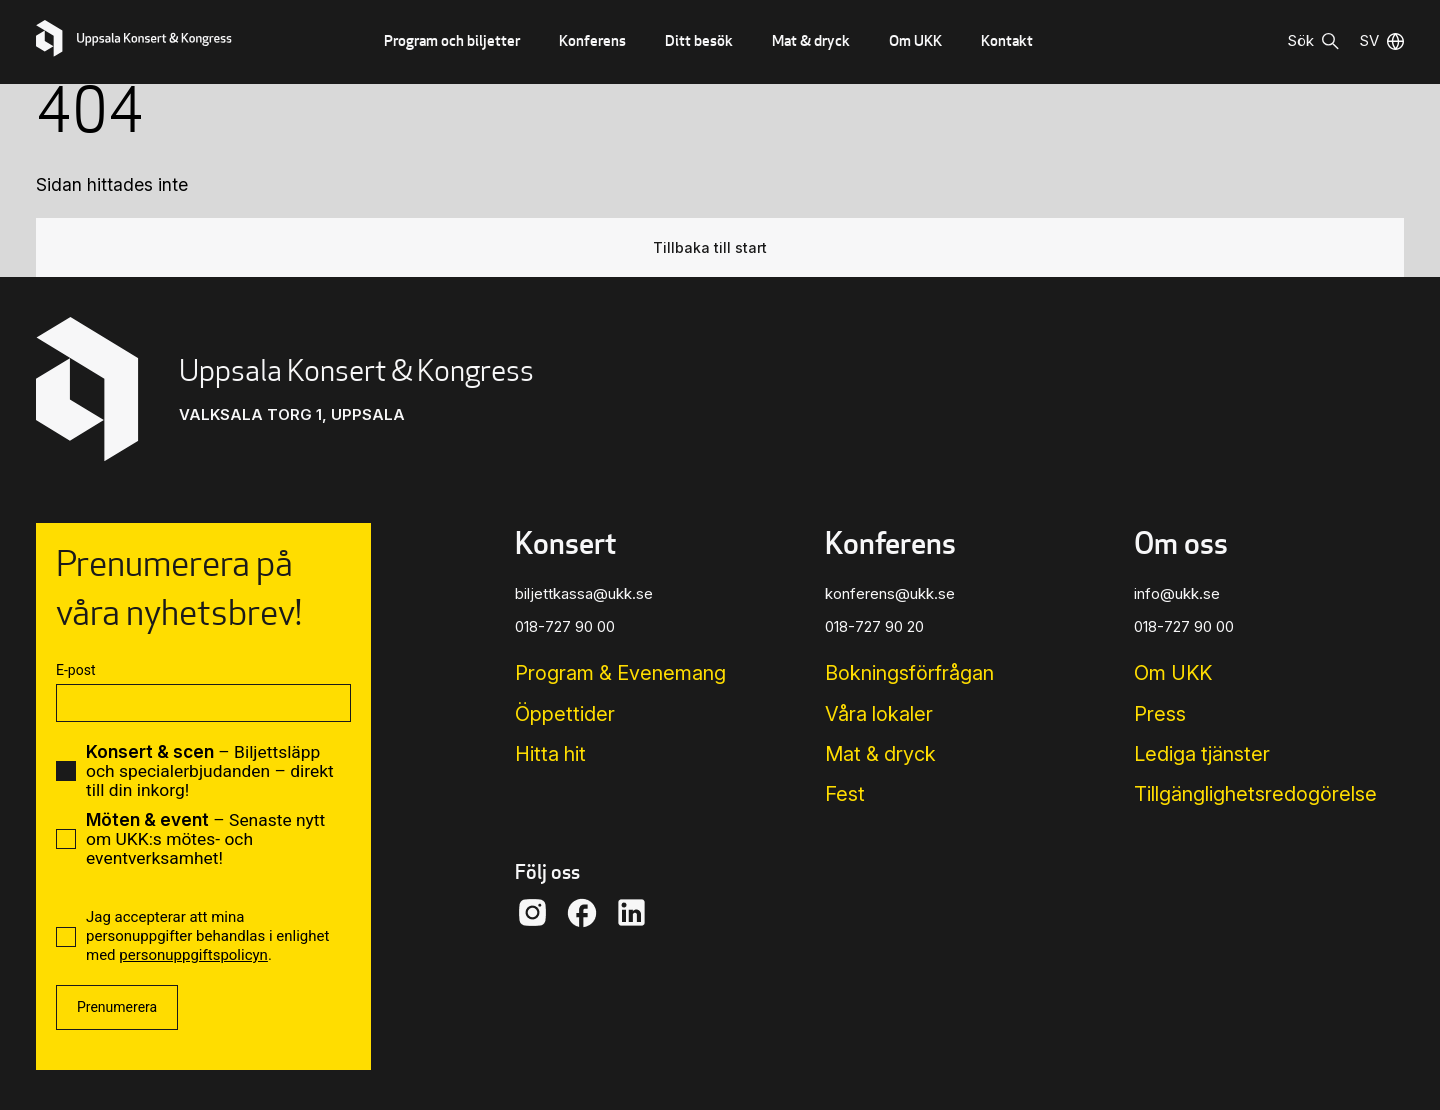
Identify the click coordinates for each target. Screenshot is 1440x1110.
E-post (75, 670)
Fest (845, 794)
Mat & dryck (811, 40)
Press (1160, 714)
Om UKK (915, 40)
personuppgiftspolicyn (193, 955)
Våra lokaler (879, 714)
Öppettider (565, 714)
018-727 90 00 (565, 626)
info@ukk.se (1177, 593)
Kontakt (1007, 40)
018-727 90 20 (874, 626)
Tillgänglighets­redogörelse (1255, 794)
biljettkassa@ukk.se (584, 593)
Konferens (592, 40)
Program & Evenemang (620, 673)
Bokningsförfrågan (909, 673)
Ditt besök (699, 40)
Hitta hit (550, 754)
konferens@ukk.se (890, 593)
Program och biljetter (452, 40)
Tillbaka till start (710, 247)
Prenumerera (117, 1007)
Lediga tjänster (1202, 754)
